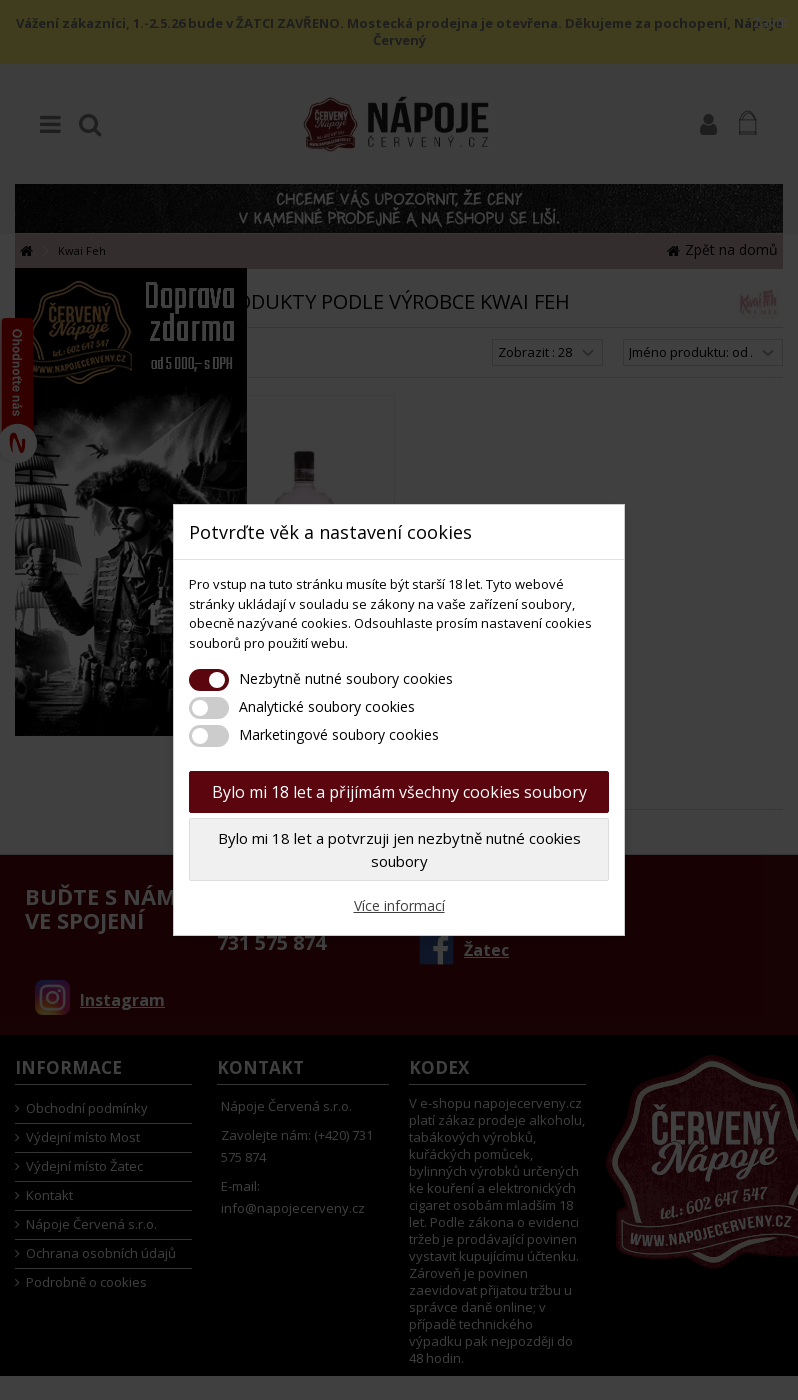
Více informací (399, 905)
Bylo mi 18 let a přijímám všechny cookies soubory (399, 792)
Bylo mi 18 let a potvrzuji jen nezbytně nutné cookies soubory (399, 849)
